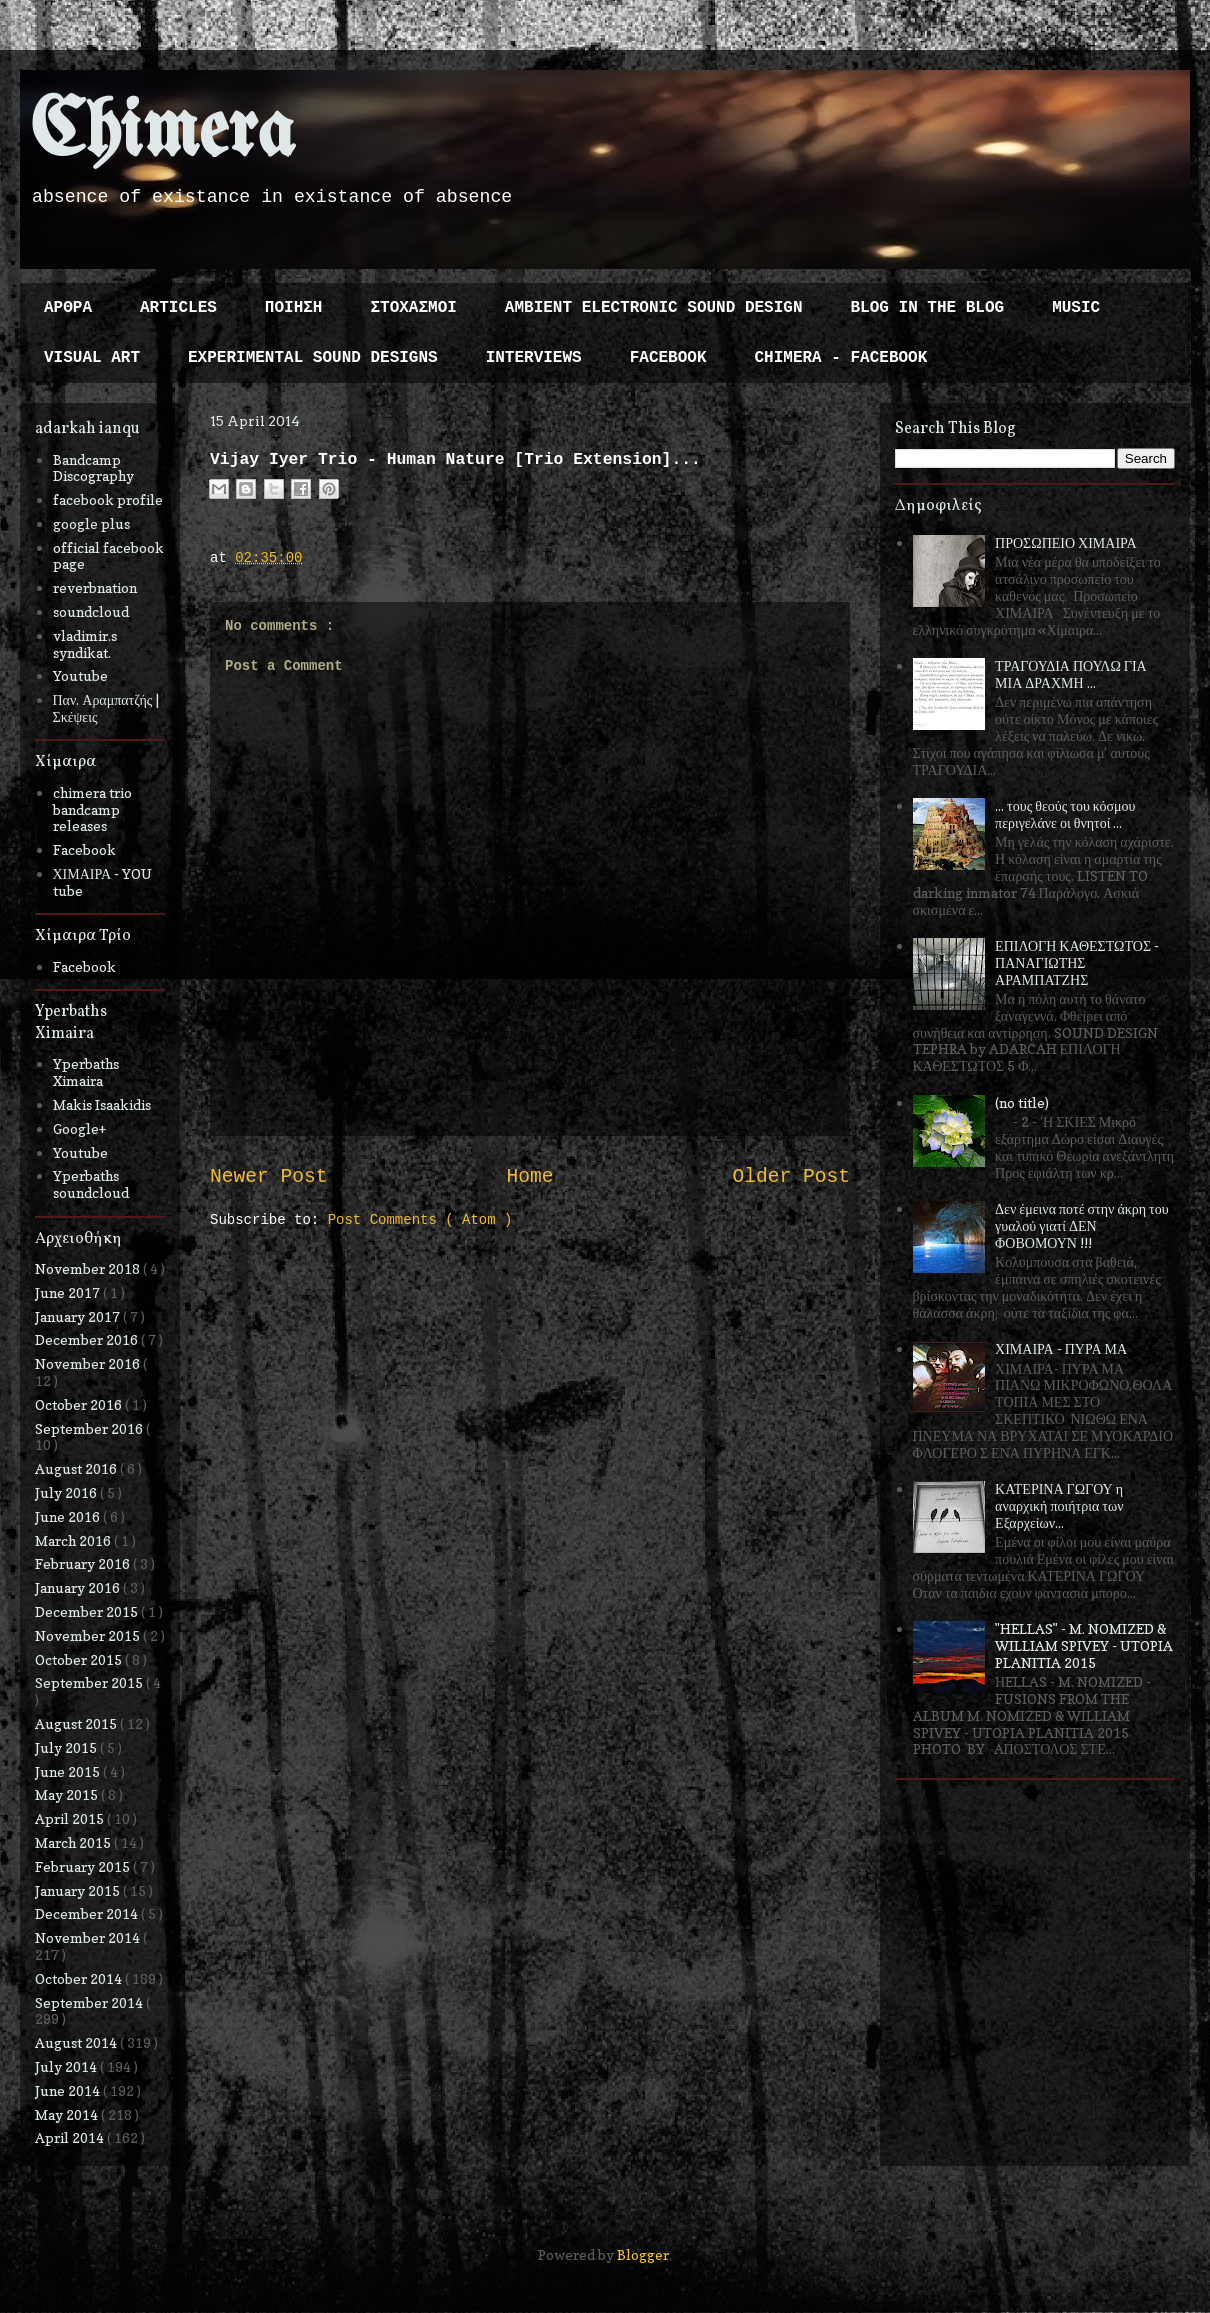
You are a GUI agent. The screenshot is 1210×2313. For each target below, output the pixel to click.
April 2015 (71, 1818)
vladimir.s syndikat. (85, 644)
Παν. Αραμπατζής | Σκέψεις (106, 708)
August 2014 (77, 2042)
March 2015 (74, 1842)
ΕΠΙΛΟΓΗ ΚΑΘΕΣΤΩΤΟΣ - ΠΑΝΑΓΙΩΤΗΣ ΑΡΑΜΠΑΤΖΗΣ (1077, 962)
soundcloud (91, 611)
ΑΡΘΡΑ (68, 308)
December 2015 (88, 1611)
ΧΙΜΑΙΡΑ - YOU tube (103, 882)
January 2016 (79, 1587)
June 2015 (69, 1771)
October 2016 (80, 1404)
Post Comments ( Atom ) (420, 1220)
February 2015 (84, 1866)
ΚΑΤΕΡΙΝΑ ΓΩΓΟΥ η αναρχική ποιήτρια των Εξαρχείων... (1059, 1505)
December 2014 (88, 1913)
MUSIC (1076, 308)
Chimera (162, 133)
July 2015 (67, 1747)
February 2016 (84, 1563)
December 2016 (88, 1339)
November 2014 (89, 1937)
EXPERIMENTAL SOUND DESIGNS (313, 358)
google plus (91, 523)
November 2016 (89, 1363)
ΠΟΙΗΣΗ (294, 308)
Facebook (84, 849)
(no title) (1022, 1102)
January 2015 (79, 1890)
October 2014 (80, 1978)
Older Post (791, 1177)
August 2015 (77, 1723)
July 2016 (67, 1492)
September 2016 (90, 1428)
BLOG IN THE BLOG (928, 308)
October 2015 (80, 1659)
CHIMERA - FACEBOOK (840, 358)
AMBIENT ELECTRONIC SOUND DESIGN (654, 308)
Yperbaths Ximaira (86, 1072)
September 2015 (90, 1682)
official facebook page (108, 556)
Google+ (79, 1128)
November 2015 (89, 1635)
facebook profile (108, 499)
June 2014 (69, 2090)
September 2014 (90, 2002)
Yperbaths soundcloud (91, 1184)
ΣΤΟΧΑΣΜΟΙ (413, 308)
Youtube (80, 675)
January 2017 (79, 1316)
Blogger (643, 2254)
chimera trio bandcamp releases (92, 809)
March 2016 (74, 1540)
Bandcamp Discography (93, 468)
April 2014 (71, 2137)
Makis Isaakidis (102, 1104)
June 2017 (69, 1292)
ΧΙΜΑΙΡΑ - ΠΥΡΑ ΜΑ (1061, 1348)
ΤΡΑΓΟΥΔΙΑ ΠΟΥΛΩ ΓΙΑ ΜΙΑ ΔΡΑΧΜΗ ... (1071, 674)
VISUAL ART (92, 358)
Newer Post (269, 1177)
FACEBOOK (668, 358)
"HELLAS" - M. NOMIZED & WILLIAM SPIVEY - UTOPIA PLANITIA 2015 (1084, 1645)
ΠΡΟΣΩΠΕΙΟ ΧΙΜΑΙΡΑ (1066, 542)
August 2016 (77, 1468)
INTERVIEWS (534, 358)
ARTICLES (178, 308)
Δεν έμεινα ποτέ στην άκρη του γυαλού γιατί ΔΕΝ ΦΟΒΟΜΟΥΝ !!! (1082, 1225)
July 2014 (67, 2066)
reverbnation (95, 587)
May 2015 (68, 1794)
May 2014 (68, 2114)
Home (529, 1177)
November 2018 (89, 1268)
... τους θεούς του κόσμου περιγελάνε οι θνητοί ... (1065, 814)
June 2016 (69, 1516)
